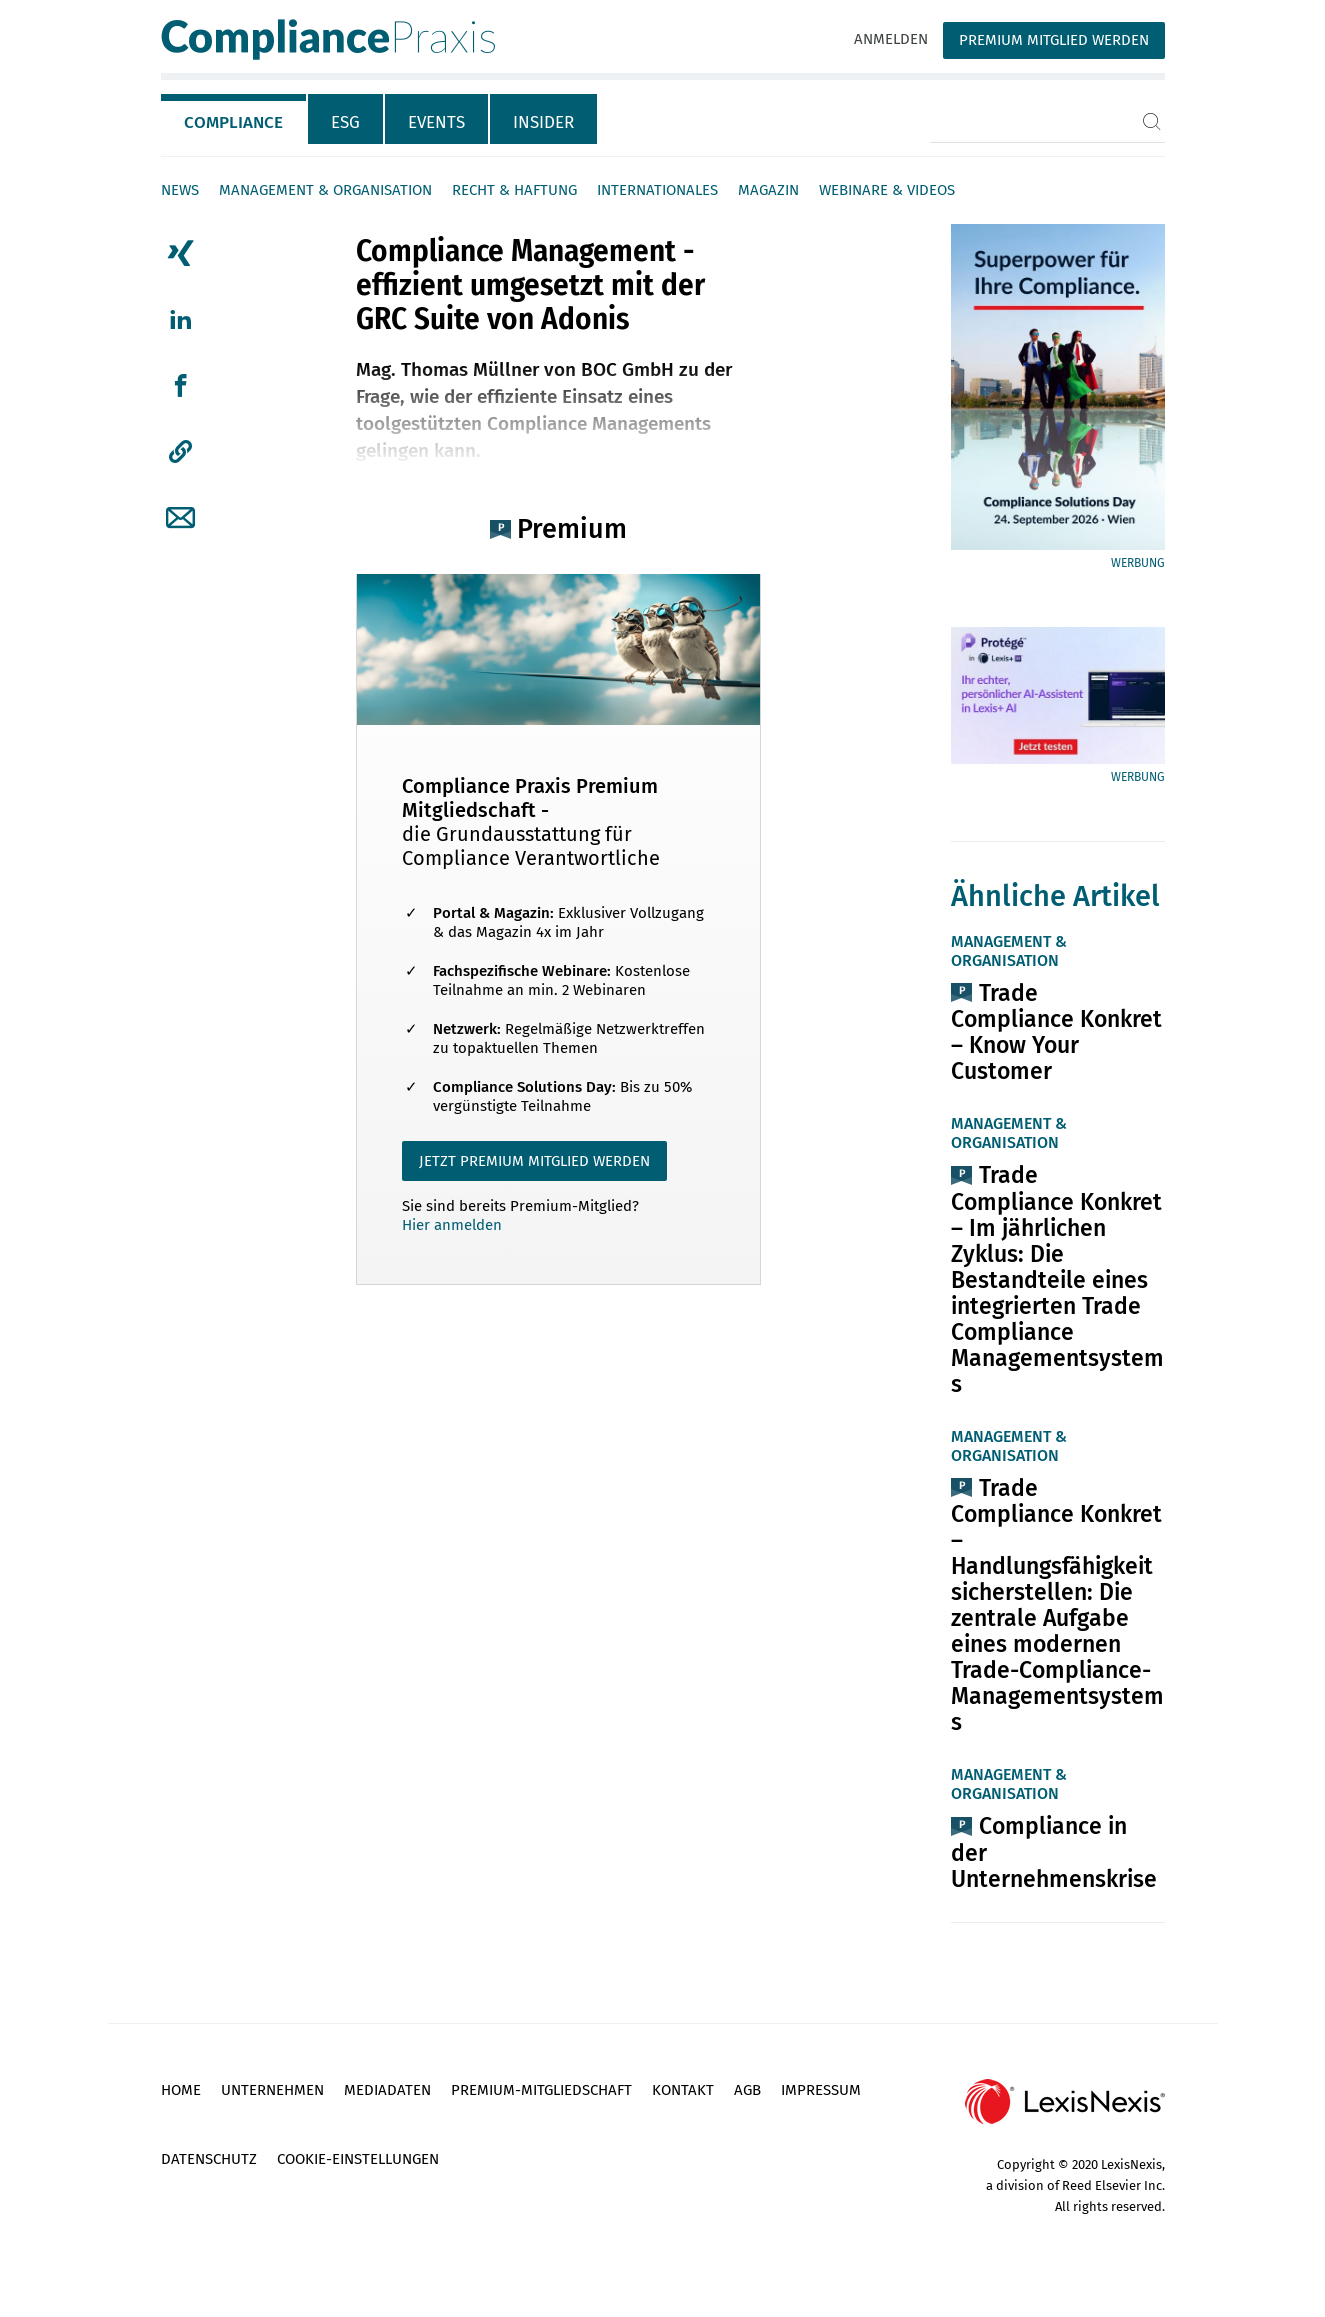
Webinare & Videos (887, 190)
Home (181, 2090)
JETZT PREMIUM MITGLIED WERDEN (534, 1161)
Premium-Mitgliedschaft (541, 2090)
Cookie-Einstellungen (358, 2159)
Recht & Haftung (514, 190)
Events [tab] (436, 122)
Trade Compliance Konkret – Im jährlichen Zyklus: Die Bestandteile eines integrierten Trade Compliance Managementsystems (1057, 1279)
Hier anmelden (452, 1225)
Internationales (657, 190)
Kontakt (683, 2090)
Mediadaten (387, 2090)
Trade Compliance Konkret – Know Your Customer (1056, 1032)
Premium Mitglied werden (1054, 40)
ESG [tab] (345, 122)
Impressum (821, 2090)
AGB (747, 2090)
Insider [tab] (543, 122)
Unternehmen (272, 2090)
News (180, 190)
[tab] (234, 119)
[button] (180, 452)
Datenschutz (209, 2159)
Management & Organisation (325, 190)
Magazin (768, 190)
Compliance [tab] (233, 122)
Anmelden (891, 39)
